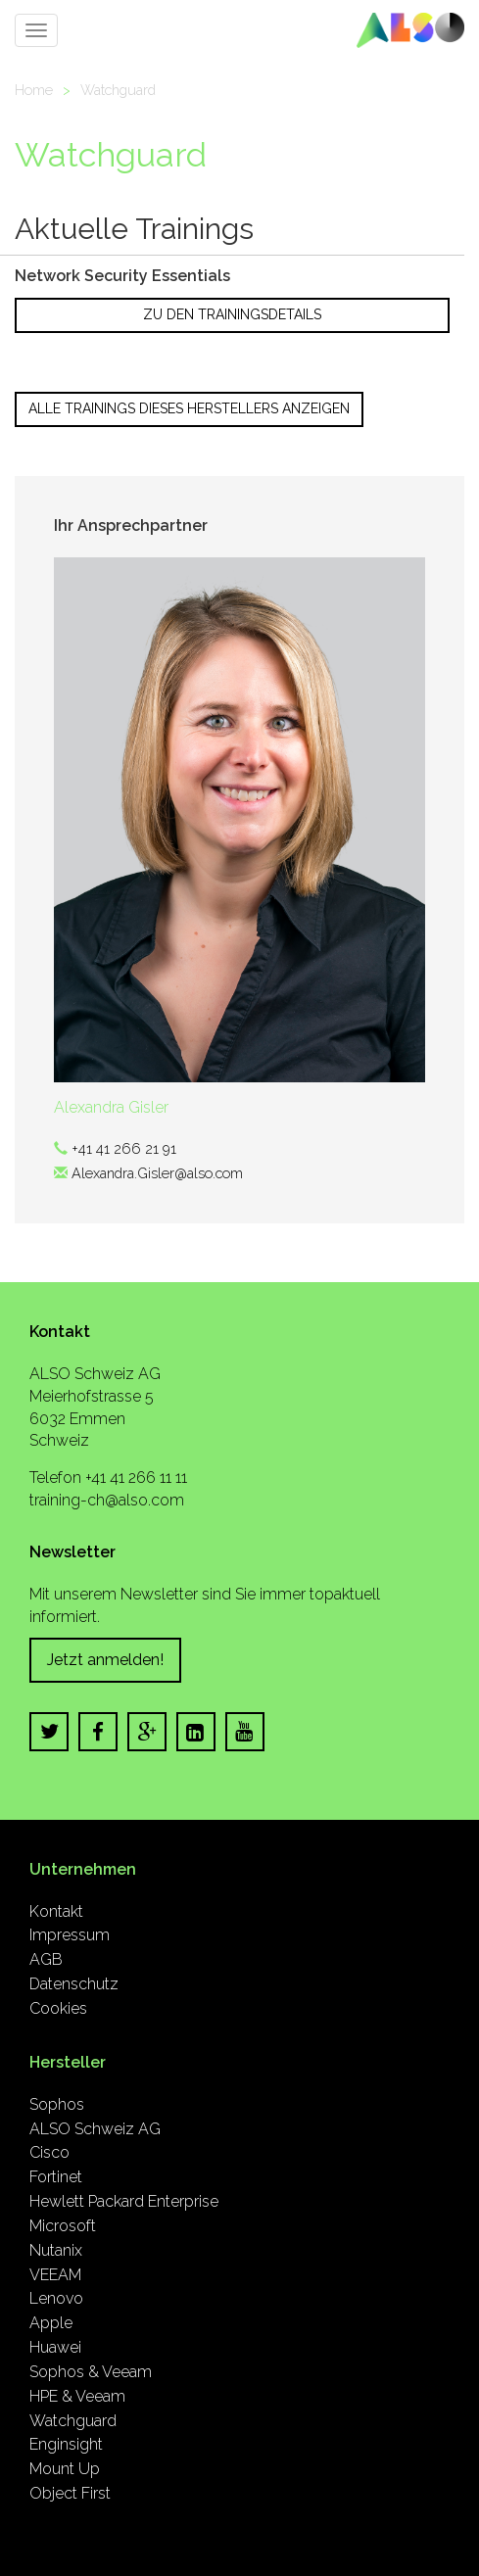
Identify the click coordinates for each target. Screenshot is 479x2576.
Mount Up (64, 2468)
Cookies (58, 2008)
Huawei (55, 2347)
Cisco (49, 2152)
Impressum (69, 1935)
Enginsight (66, 2444)
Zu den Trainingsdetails (232, 314)
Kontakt (56, 1911)
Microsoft (62, 2226)
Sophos (56, 2104)
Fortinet (55, 2177)
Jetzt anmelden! (105, 1659)
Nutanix (55, 2250)
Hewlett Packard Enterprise (123, 2201)
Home (34, 89)
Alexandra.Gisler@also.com (157, 1173)
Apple (50, 2323)
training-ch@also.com (106, 1500)
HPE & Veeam (77, 2396)
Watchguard (118, 89)
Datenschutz (74, 1984)
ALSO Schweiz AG (95, 2129)
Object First (70, 2493)
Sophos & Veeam (90, 2371)
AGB (46, 1959)
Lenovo (56, 2298)
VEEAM (55, 2275)
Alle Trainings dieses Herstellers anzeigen (189, 408)
